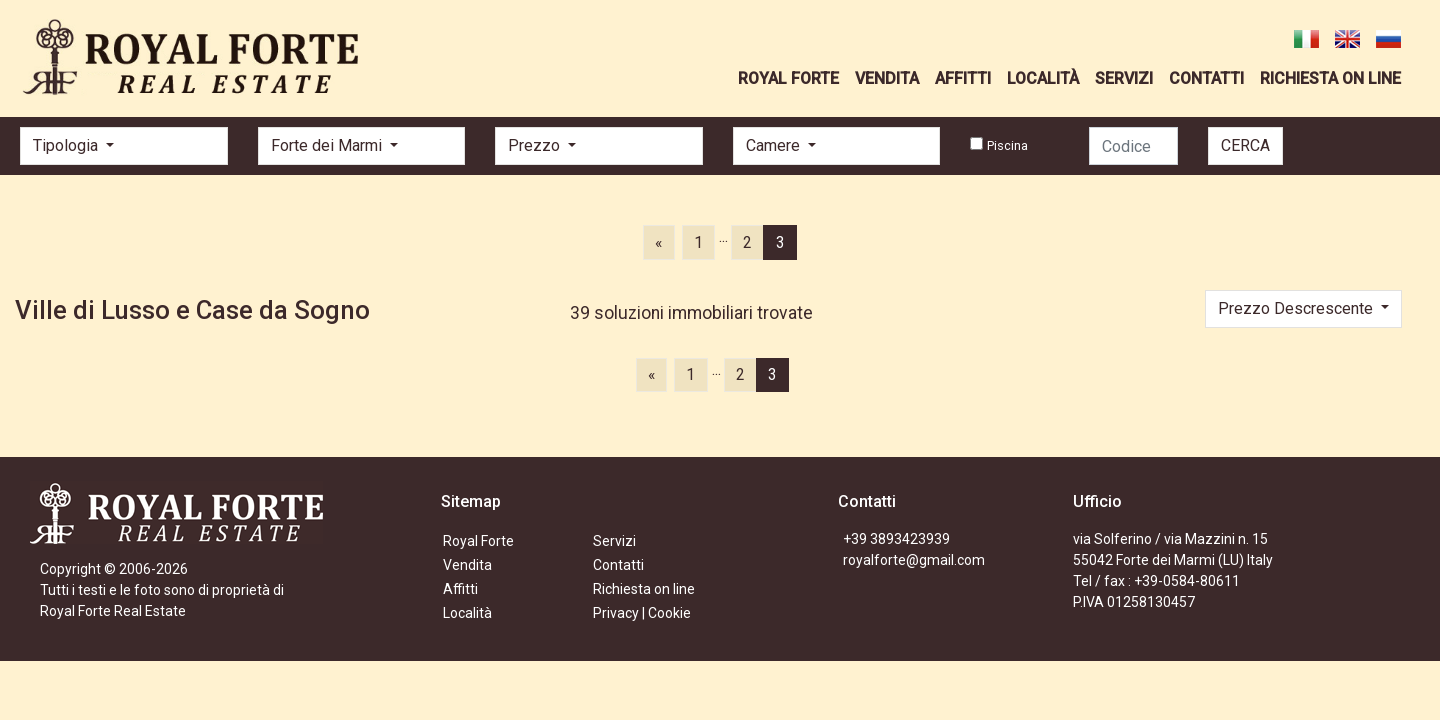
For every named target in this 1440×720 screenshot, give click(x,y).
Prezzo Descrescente (1297, 308)
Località (467, 613)
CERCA (1245, 145)
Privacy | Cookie (642, 613)
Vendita (467, 565)
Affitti (460, 589)
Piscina (1007, 145)
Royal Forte (478, 541)
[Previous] (658, 242)
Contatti (618, 565)
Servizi (614, 541)
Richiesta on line (644, 589)
